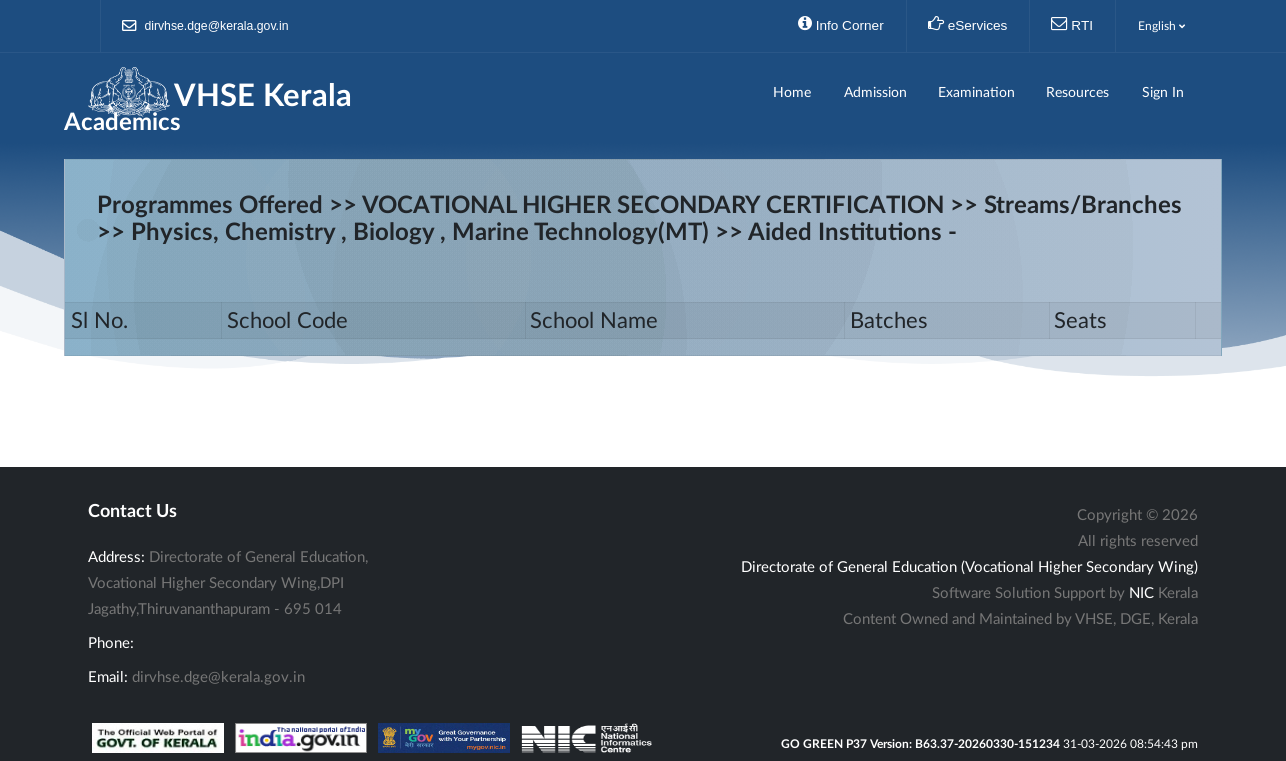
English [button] (1161, 26)
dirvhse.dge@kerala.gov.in (205, 26)
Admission (875, 93)
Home (792, 93)
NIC (1141, 593)
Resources (1077, 93)
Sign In (1163, 93)
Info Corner (841, 24)
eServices (968, 24)
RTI (1072, 24)
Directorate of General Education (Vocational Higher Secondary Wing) (969, 567)
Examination (976, 93)
